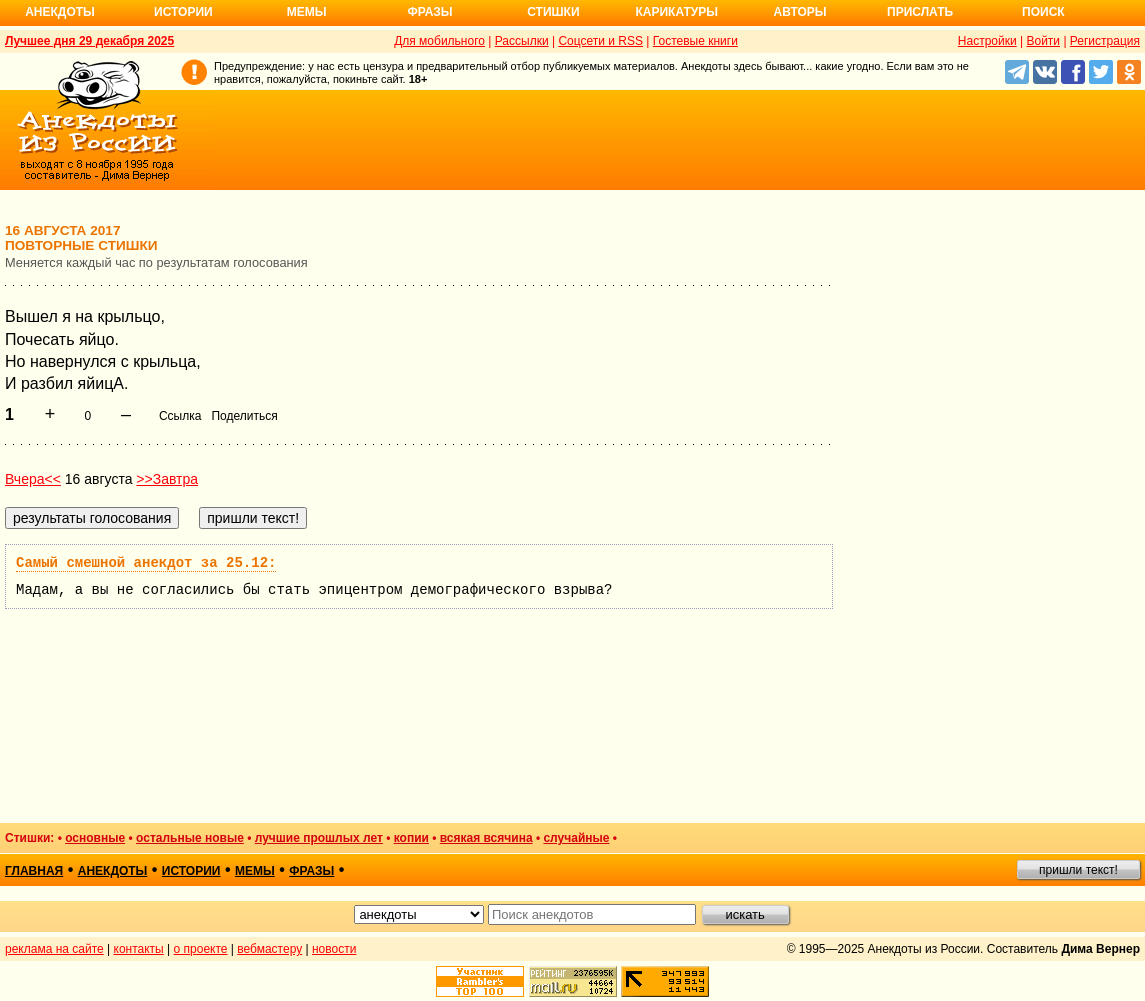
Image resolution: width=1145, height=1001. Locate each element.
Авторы (800, 12)
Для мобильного (439, 41)
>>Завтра (167, 479)
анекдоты (113, 871)
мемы (255, 871)
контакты (139, 949)
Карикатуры (676, 12)
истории (191, 871)
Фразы (429, 12)
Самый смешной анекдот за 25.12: (146, 563)
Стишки (553, 12)
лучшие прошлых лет (319, 838)
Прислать (920, 12)
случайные (576, 838)
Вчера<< (33, 479)
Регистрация (1105, 41)
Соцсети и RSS (600, 41)
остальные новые (190, 838)
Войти (1043, 41)
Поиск (1043, 12)
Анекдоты (60, 12)
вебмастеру (269, 949)
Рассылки (522, 41)
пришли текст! (1078, 870)
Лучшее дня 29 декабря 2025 (89, 41)
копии (411, 838)
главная (34, 871)
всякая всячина (486, 838)
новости (334, 949)
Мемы (307, 12)
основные (95, 838)
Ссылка (180, 416)
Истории (183, 12)
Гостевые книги (695, 41)
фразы (311, 871)
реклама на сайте (54, 949)
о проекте (201, 949)
